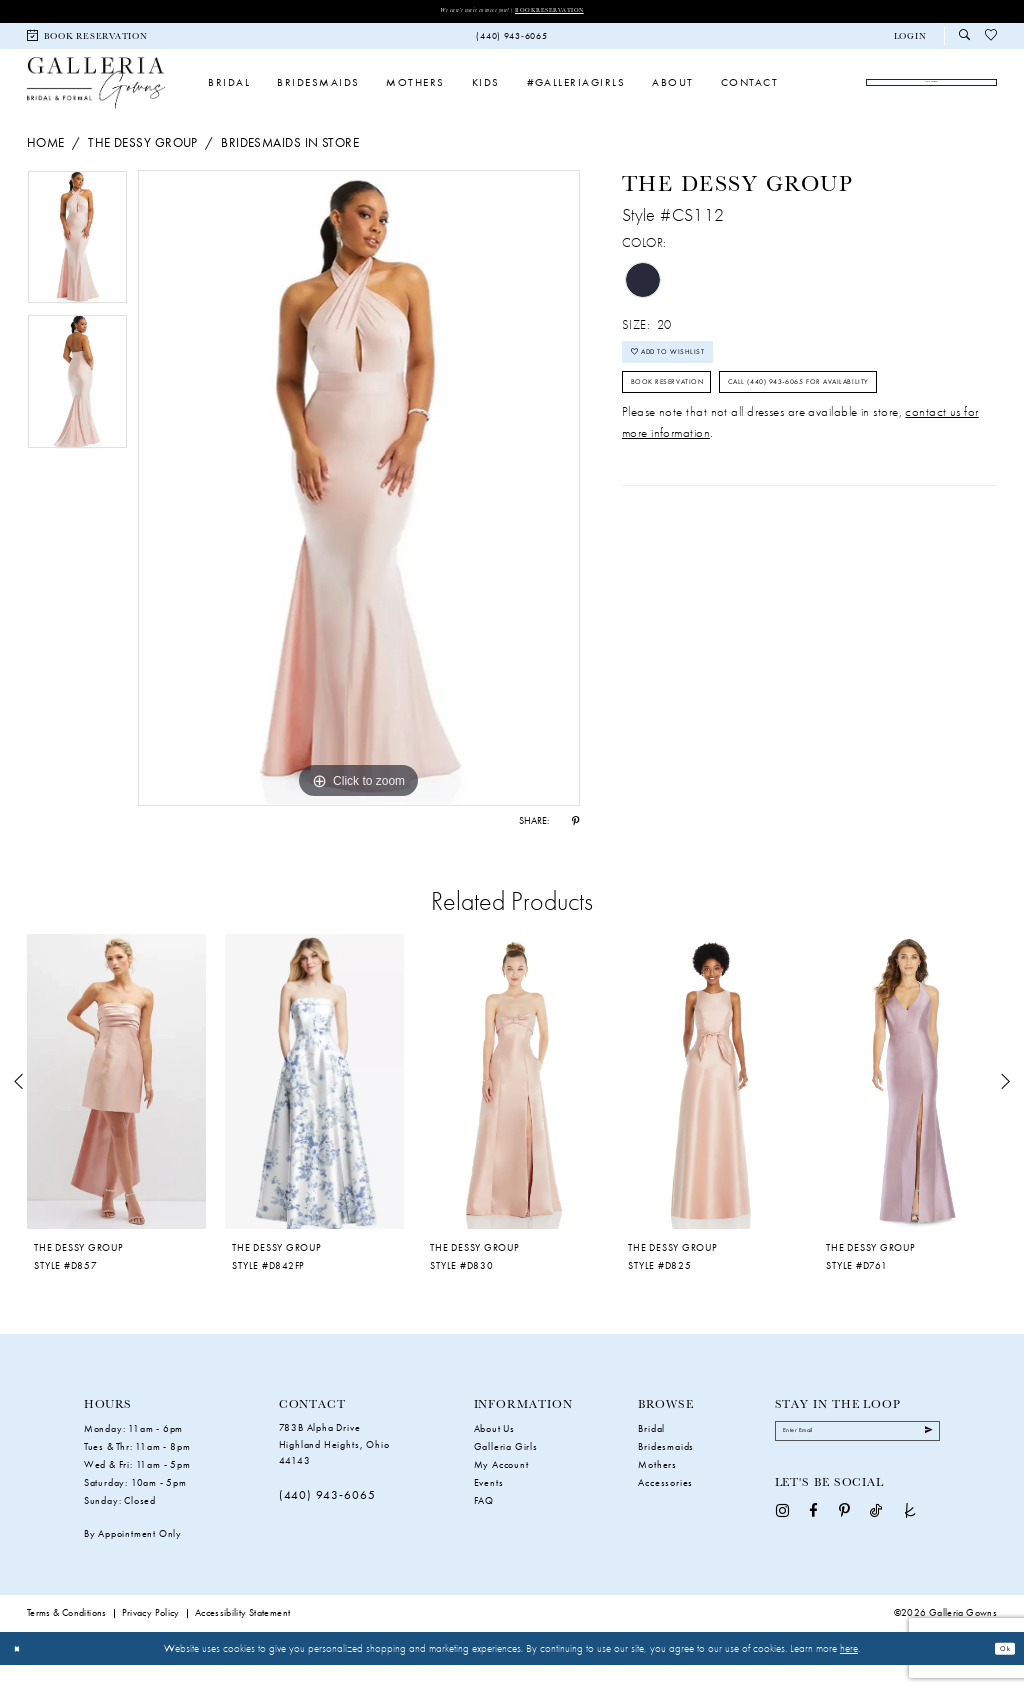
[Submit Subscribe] (922, 1464)
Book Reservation (571, 11)
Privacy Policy (151, 1640)
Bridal (651, 1456)
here (849, 1675)
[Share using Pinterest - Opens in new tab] (575, 848)
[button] (910, 40)
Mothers (657, 1492)
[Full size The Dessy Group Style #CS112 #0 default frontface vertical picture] (359, 515)
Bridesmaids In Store (290, 169)
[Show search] (965, 39)
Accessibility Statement (243, 1640)
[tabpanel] (77, 269)
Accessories (665, 1510)
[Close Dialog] (22, 1676)
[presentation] (116, 1109)
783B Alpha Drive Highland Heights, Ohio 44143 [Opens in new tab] (334, 1472)
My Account (501, 1492)
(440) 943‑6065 (327, 1523)
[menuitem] (88, 39)
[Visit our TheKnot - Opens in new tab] (910, 1549)
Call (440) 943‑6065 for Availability (741, 481)
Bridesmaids (666, 1474)
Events (489, 1510)
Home (46, 169)
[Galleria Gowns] (96, 97)
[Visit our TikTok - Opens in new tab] (876, 1549)
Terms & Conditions (67, 1640)
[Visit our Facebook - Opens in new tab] (813, 1549)
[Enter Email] (858, 1464)
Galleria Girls (506, 1474)
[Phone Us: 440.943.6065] (512, 40)
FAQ (484, 1528)
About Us (494, 1456)
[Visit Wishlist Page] (991, 40)
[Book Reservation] (88, 39)
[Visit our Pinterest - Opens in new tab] (844, 1549)
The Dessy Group (143, 169)
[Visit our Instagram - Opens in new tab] (782, 1549)
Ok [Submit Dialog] (1000, 1676)
